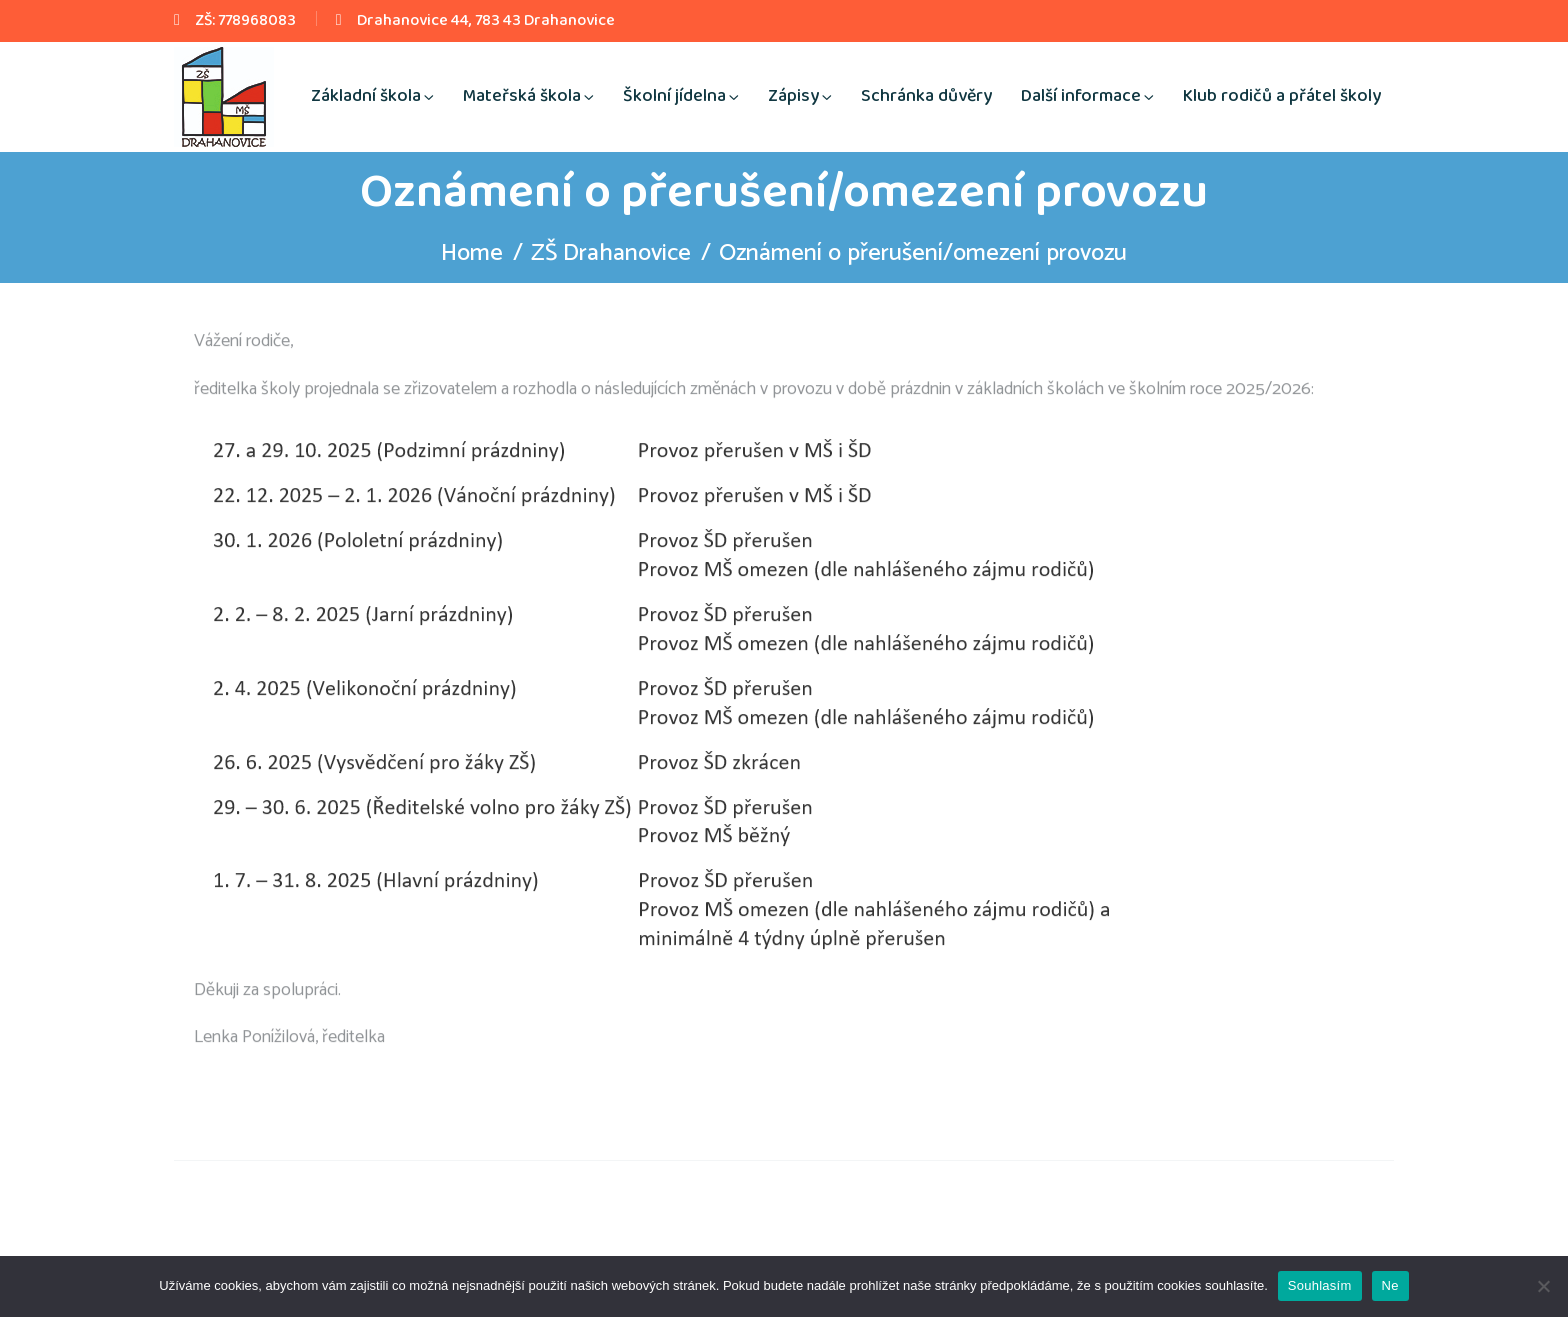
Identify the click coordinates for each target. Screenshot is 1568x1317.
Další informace (1081, 96)
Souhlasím (1320, 1285)
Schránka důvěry (926, 96)
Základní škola (366, 96)
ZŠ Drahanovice (611, 253)
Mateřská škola (522, 96)
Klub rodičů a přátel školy (1282, 96)
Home (472, 253)
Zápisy (793, 96)
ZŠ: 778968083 (245, 20)
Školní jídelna (674, 96)
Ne (1390, 1285)
